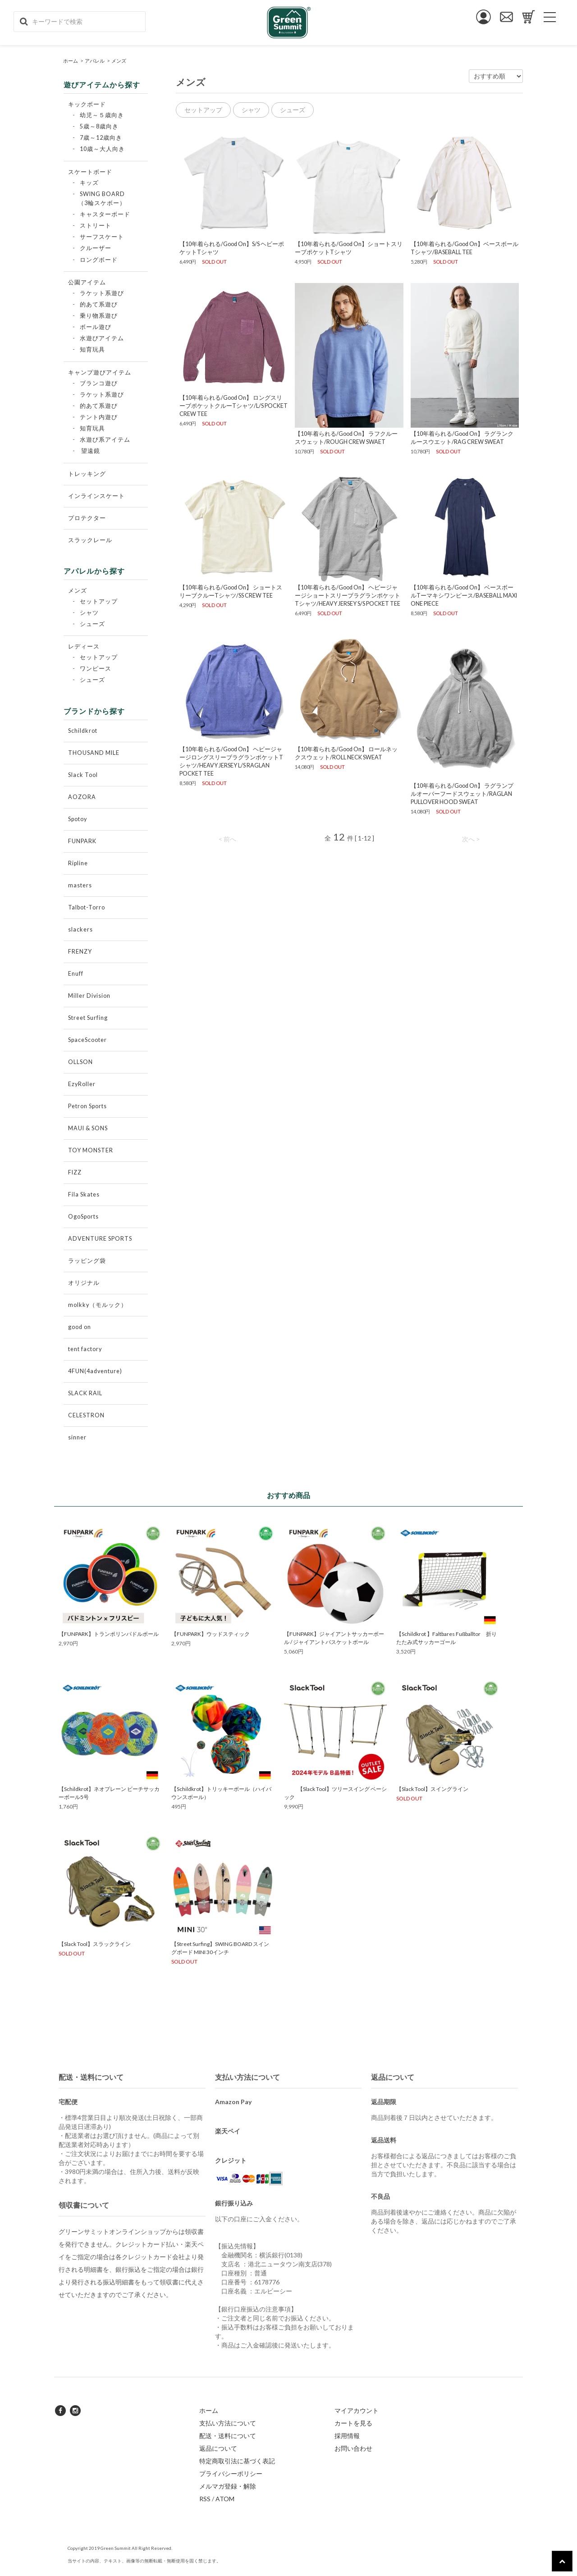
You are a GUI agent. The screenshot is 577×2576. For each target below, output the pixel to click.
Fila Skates (84, 1194)
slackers (80, 929)
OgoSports (83, 1216)
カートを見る (353, 2423)
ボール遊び (95, 327)
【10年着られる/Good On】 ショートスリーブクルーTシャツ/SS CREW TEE (230, 591)
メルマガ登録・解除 (227, 2486)
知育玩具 (92, 349)
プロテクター (87, 518)
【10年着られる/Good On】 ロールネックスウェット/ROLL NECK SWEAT (346, 753)
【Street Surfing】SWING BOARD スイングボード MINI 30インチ (220, 1948)
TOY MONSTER (90, 1150)
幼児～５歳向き (102, 115)
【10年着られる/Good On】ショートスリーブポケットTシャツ (349, 248)
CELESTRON (86, 1415)
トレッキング (87, 473)
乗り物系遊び (99, 315)
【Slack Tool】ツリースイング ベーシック (335, 1793)
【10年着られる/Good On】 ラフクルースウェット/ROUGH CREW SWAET (346, 437)
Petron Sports (87, 1106)
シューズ (92, 624)
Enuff (75, 973)
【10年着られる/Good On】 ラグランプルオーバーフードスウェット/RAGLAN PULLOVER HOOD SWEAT (462, 793)
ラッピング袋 (87, 1260)
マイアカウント (356, 2410)
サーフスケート (102, 236)
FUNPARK (82, 841)
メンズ (118, 61)
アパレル (95, 61)
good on (79, 1327)
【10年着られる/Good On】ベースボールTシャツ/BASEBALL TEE (464, 248)
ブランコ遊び (99, 383)
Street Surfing (88, 1017)
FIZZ (75, 1172)
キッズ (89, 182)
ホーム (70, 61)
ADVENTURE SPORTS (100, 1238)
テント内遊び (99, 417)
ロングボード (99, 259)
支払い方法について (227, 2423)
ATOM (224, 2499)
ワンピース (95, 668)
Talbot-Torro (86, 907)
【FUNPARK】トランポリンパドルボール (109, 1634)
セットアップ (99, 601)
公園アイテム (87, 282)
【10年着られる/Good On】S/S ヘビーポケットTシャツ (231, 248)
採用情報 (347, 2435)
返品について (218, 2448)
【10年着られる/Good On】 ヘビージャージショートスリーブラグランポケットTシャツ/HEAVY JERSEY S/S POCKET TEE (347, 595)
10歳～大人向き (102, 149)
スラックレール (90, 540)
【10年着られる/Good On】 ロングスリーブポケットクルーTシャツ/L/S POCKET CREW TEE (233, 405)
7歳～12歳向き (101, 137)
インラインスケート (96, 496)
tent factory (85, 1349)
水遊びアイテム (102, 338)
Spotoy (77, 819)
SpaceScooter (87, 1040)
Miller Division (89, 995)
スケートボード (90, 172)
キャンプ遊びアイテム (99, 372)
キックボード (87, 104)
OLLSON (80, 1062)
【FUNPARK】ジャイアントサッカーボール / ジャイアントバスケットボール (334, 1638)
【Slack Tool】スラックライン (95, 1944)
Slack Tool (83, 775)
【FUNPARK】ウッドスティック (210, 1634)
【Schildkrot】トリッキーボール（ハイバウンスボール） (221, 1793)
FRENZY (80, 951)
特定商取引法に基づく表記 (237, 2461)
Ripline (78, 863)
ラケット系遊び (102, 293)
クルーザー (95, 248)
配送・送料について (227, 2435)
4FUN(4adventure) (95, 1371)
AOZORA (82, 797)
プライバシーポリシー (230, 2473)
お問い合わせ (353, 2448)
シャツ (89, 612)
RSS (205, 2499)
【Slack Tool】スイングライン (432, 1789)
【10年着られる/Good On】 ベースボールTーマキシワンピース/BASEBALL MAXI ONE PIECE (464, 595)
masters (80, 885)
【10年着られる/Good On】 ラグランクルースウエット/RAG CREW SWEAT (462, 437)
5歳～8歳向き (99, 126)
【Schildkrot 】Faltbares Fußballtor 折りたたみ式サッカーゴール (446, 1638)
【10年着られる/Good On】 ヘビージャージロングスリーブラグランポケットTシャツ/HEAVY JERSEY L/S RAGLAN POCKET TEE (231, 761)
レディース (84, 646)
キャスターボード (105, 214)
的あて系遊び (99, 304)
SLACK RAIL (85, 1393)
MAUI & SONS (88, 1128)
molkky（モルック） (97, 1305)
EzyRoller (82, 1084)
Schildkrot (82, 730)
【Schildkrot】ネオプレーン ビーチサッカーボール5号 (109, 1793)
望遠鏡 (90, 451)
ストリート (95, 225)
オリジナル (84, 1282)
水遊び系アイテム (105, 439)
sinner (77, 1437)
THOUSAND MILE (93, 752)
